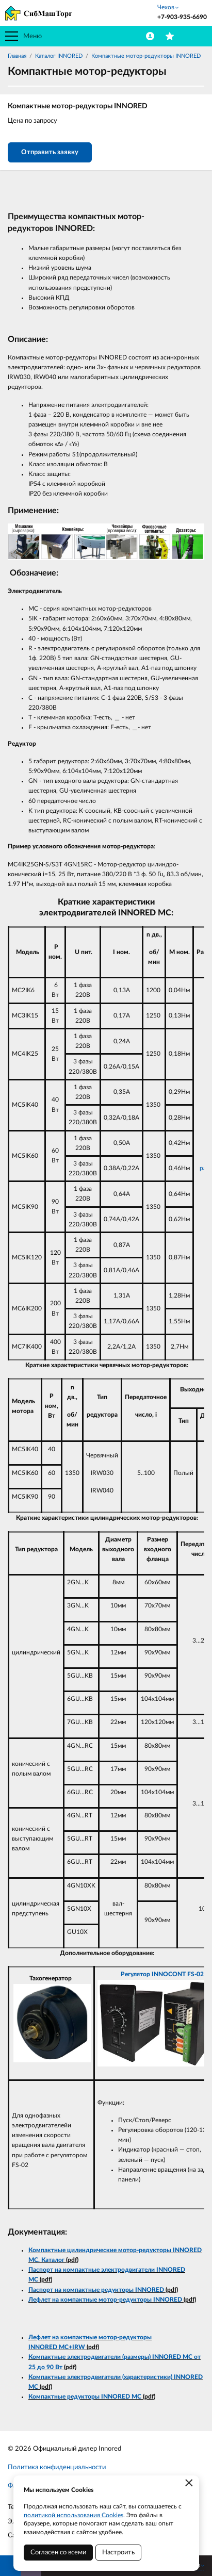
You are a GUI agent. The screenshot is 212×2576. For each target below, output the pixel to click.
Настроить (118, 2552)
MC (64, 2347)
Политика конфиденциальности (57, 2467)
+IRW (77, 2347)
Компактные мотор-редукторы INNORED (146, 56)
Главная (17, 56)
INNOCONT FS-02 (178, 1974)
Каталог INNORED (59, 56)
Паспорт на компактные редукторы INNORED (96, 2290)
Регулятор (136, 1974)
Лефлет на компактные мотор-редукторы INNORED (105, 2299)
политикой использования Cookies (73, 2515)
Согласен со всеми (58, 2552)
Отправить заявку (49, 152)
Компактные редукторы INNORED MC (84, 2396)
